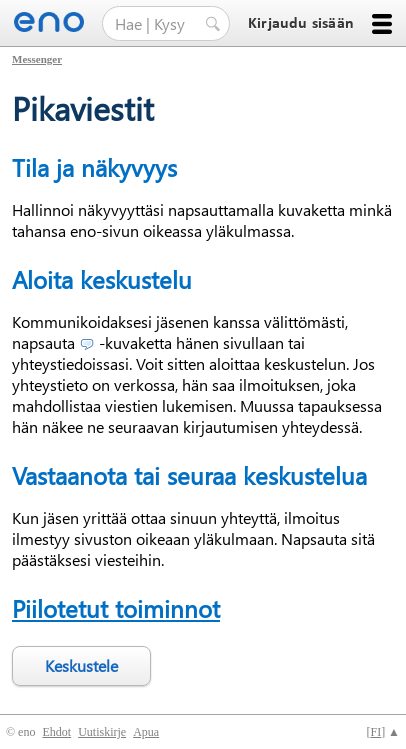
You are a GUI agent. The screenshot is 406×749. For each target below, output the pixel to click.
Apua (146, 732)
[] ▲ (383, 732)
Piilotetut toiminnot (116, 608)
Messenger (37, 59)
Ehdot (56, 732)
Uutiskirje (102, 732)
